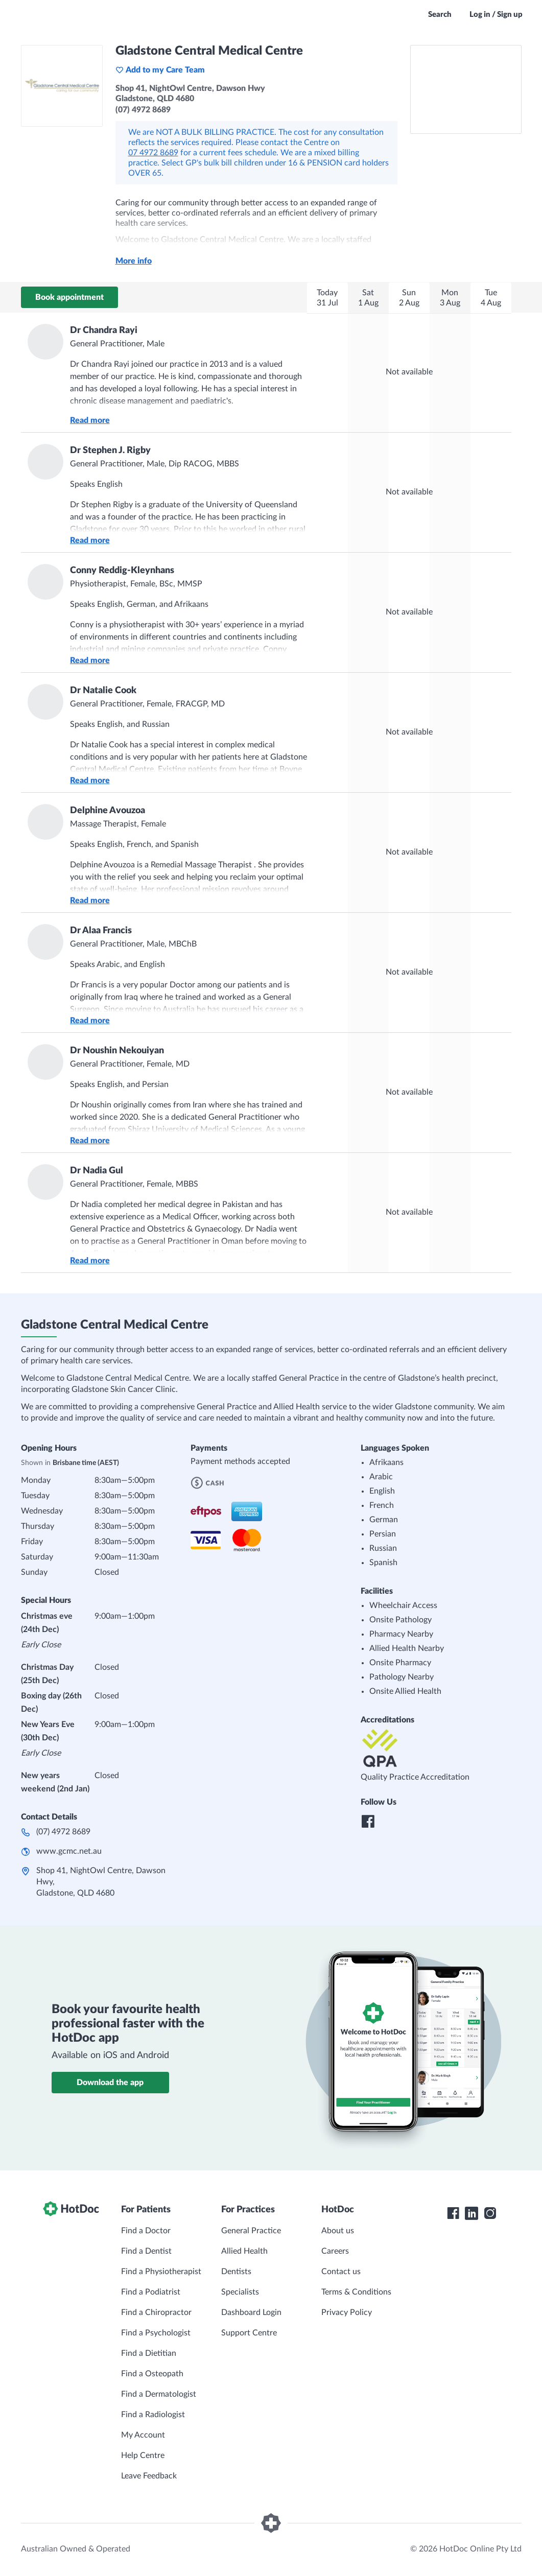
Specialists (240, 2292)
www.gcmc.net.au (69, 1851)
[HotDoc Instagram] (490, 2213)
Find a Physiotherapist (161, 2271)
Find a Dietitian (148, 2353)
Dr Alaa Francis (101, 930)
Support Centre (249, 2333)
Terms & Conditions (356, 2292)
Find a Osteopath (152, 2374)
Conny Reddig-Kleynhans (122, 570)
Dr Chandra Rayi (103, 330)
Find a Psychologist (156, 2333)
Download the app (110, 2082)
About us (337, 2231)
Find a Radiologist (153, 2414)
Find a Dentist (146, 2251)
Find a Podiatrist (150, 2292)
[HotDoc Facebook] (453, 2213)
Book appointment (69, 297)
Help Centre (142, 2455)
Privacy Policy (346, 2312)
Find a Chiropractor (156, 2312)
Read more (90, 420)
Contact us (341, 2271)
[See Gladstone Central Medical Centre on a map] (466, 89)
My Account (143, 2435)
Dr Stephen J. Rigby (110, 450)
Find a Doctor (146, 2231)
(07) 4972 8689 (63, 1832)
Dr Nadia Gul (96, 1170)
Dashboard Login (251, 2312)
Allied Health (244, 2251)
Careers (335, 2251)
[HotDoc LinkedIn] (471, 2213)
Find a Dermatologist (158, 2394)
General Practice (251, 2231)
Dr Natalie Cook (103, 690)
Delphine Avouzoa (107, 810)
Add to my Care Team (160, 70)
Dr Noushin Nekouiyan (117, 1050)
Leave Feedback (149, 2476)
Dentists (236, 2271)
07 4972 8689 (153, 153)
